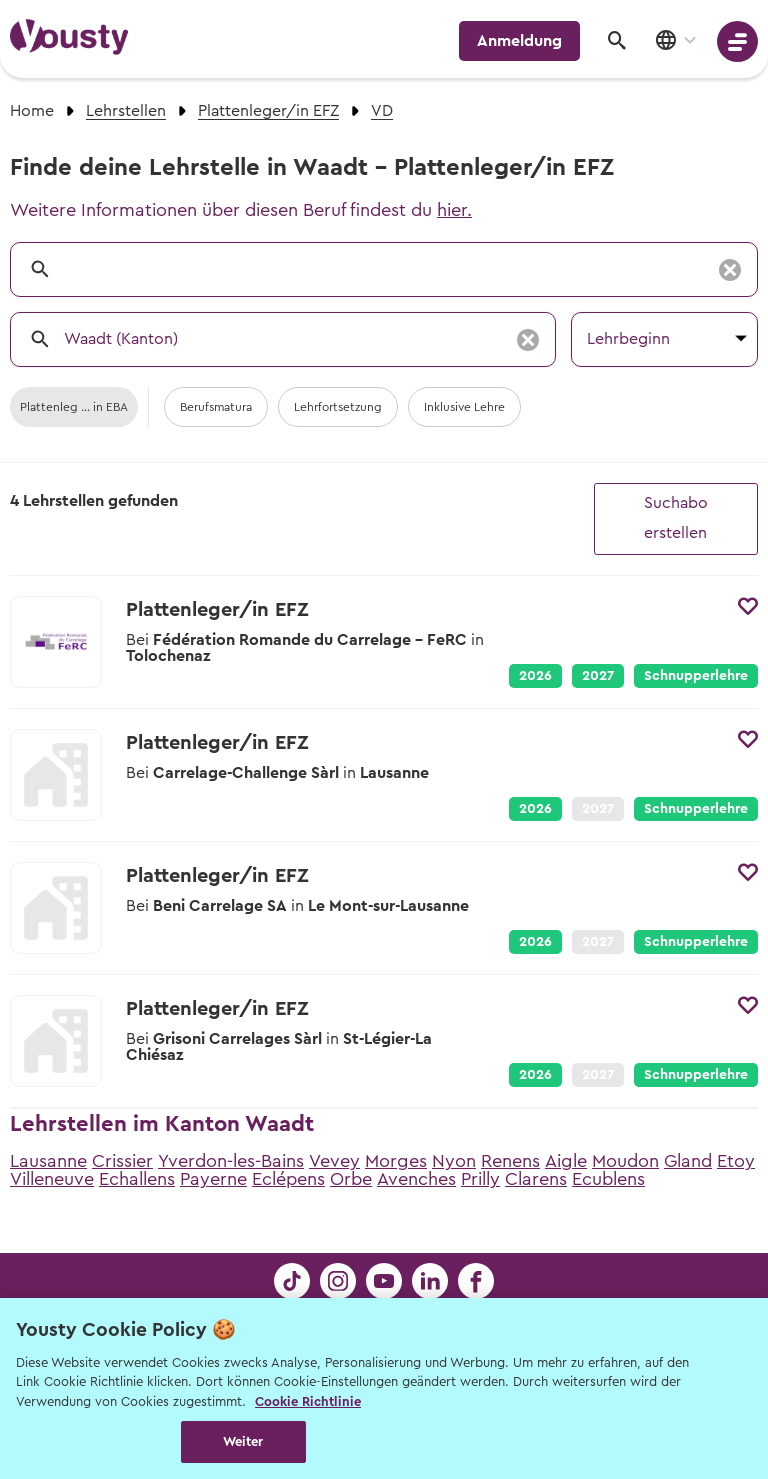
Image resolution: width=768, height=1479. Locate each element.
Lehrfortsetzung (338, 407)
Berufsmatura (216, 407)
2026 (535, 676)
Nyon (454, 1161)
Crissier (122, 1161)
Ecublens (608, 1179)
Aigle (566, 1161)
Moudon (625, 1161)
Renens (510, 1161)
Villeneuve (52, 1179)
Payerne (213, 1179)
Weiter (243, 1441)
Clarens (536, 1179)
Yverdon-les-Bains (231, 1161)
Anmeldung (519, 41)
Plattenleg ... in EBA (74, 407)
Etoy (736, 1161)
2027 (598, 676)
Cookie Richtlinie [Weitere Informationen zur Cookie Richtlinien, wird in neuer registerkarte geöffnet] (308, 1401)
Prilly (480, 1179)
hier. (454, 210)
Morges (396, 1161)
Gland (688, 1161)
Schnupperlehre (696, 676)
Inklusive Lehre (464, 407)
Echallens (137, 1179)
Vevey (334, 1161)
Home (32, 111)
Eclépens (288, 1179)
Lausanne (48, 1161)
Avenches (416, 1179)
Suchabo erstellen (676, 518)
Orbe (351, 1179)
